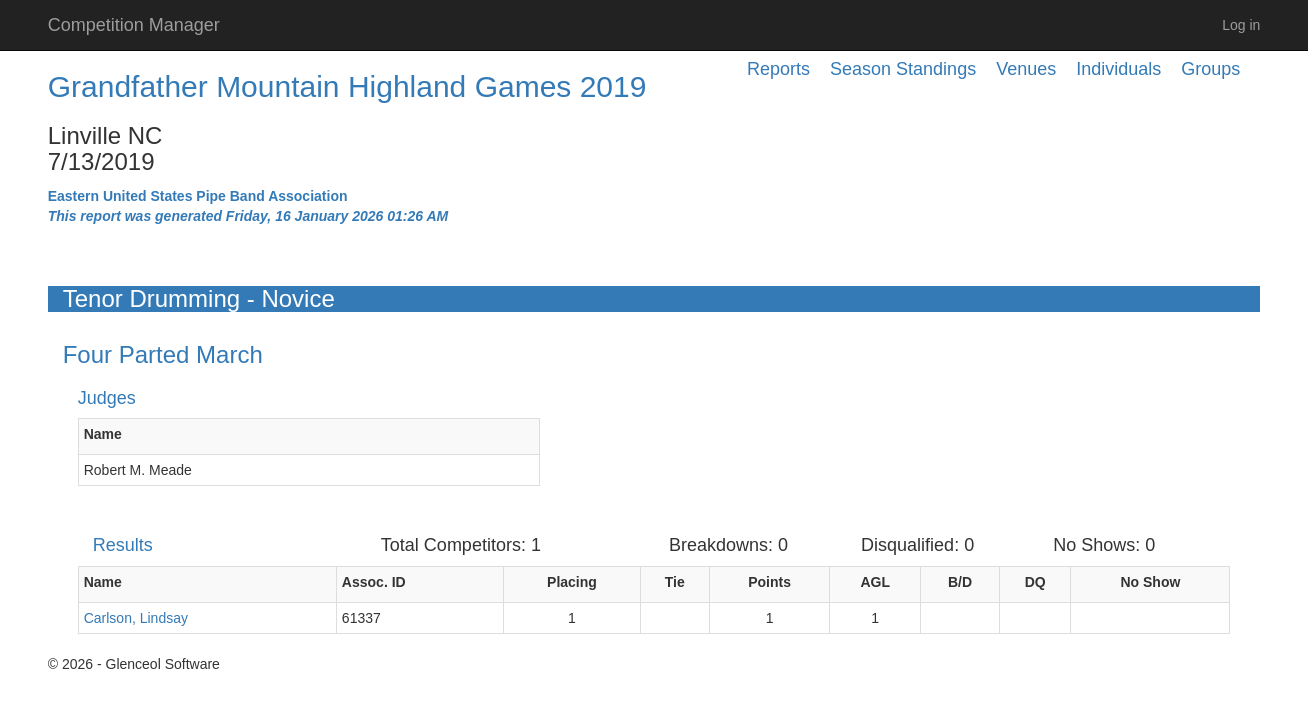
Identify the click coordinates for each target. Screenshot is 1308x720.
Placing (572, 582)
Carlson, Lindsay (136, 618)
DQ (1035, 582)
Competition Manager (134, 25)
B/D (960, 582)
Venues (1026, 69)
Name (103, 434)
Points (769, 582)
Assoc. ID (374, 582)
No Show (1150, 582)
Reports (778, 69)
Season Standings (903, 69)
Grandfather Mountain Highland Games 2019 (347, 86)
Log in (1241, 25)
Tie (675, 582)
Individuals (1118, 69)
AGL (875, 582)
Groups (1210, 69)
